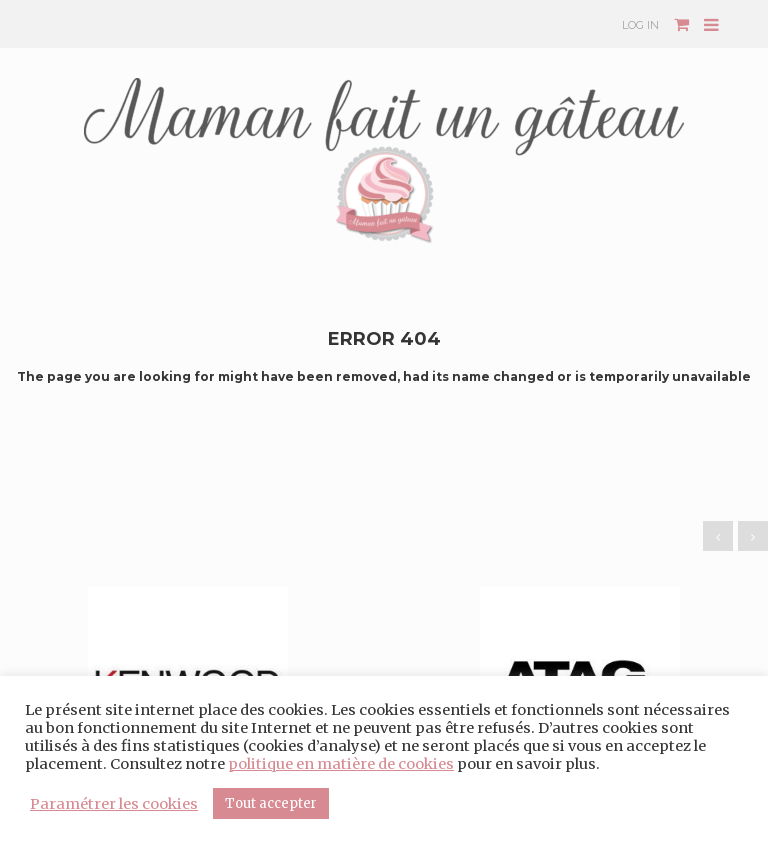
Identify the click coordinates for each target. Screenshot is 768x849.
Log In (640, 25)
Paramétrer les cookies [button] (114, 804)
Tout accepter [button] (271, 803)
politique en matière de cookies (341, 764)
